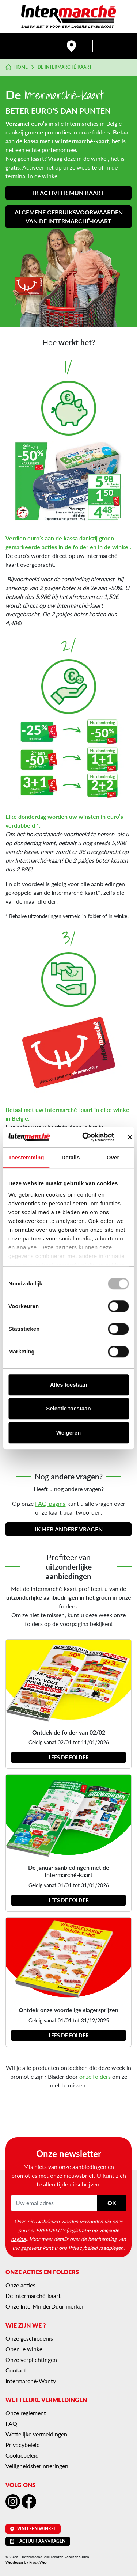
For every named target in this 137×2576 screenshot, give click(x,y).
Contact (15, 2370)
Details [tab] (70, 1157)
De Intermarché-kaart (33, 2295)
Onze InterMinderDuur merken (45, 2306)
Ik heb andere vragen (69, 1529)
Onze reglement (25, 2413)
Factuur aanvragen (37, 2541)
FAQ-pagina (50, 1503)
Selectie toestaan (68, 1408)
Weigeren (68, 1432)
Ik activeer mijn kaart (68, 193)
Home (16, 67)
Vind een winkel (33, 2529)
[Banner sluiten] (130, 1137)
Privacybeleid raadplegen (95, 2247)
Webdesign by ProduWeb (26, 2562)
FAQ (11, 2423)
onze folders (95, 2076)
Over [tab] (113, 1157)
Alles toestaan (68, 1385)
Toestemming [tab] (26, 1157)
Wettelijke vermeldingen (36, 2434)
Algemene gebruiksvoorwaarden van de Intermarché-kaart (69, 216)
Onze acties (20, 2285)
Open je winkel (24, 2349)
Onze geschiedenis (29, 2338)
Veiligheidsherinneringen (36, 2466)
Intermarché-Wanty (30, 2380)
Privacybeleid (22, 2444)
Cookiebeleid (22, 2455)
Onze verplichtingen (31, 2359)
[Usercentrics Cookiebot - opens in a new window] (85, 1137)
